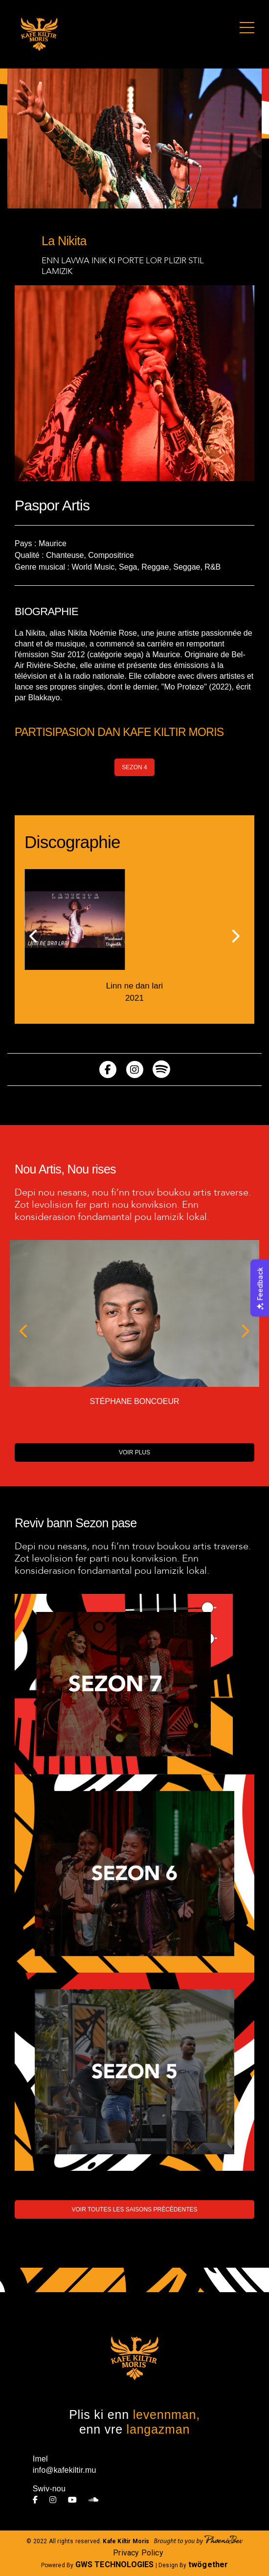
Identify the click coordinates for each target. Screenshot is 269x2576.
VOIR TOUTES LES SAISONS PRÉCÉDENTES (135, 2209)
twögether (208, 2564)
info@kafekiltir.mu (64, 2470)
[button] (34, 936)
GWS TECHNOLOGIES (114, 2564)
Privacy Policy (138, 2552)
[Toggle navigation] (247, 28)
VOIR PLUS (134, 1452)
